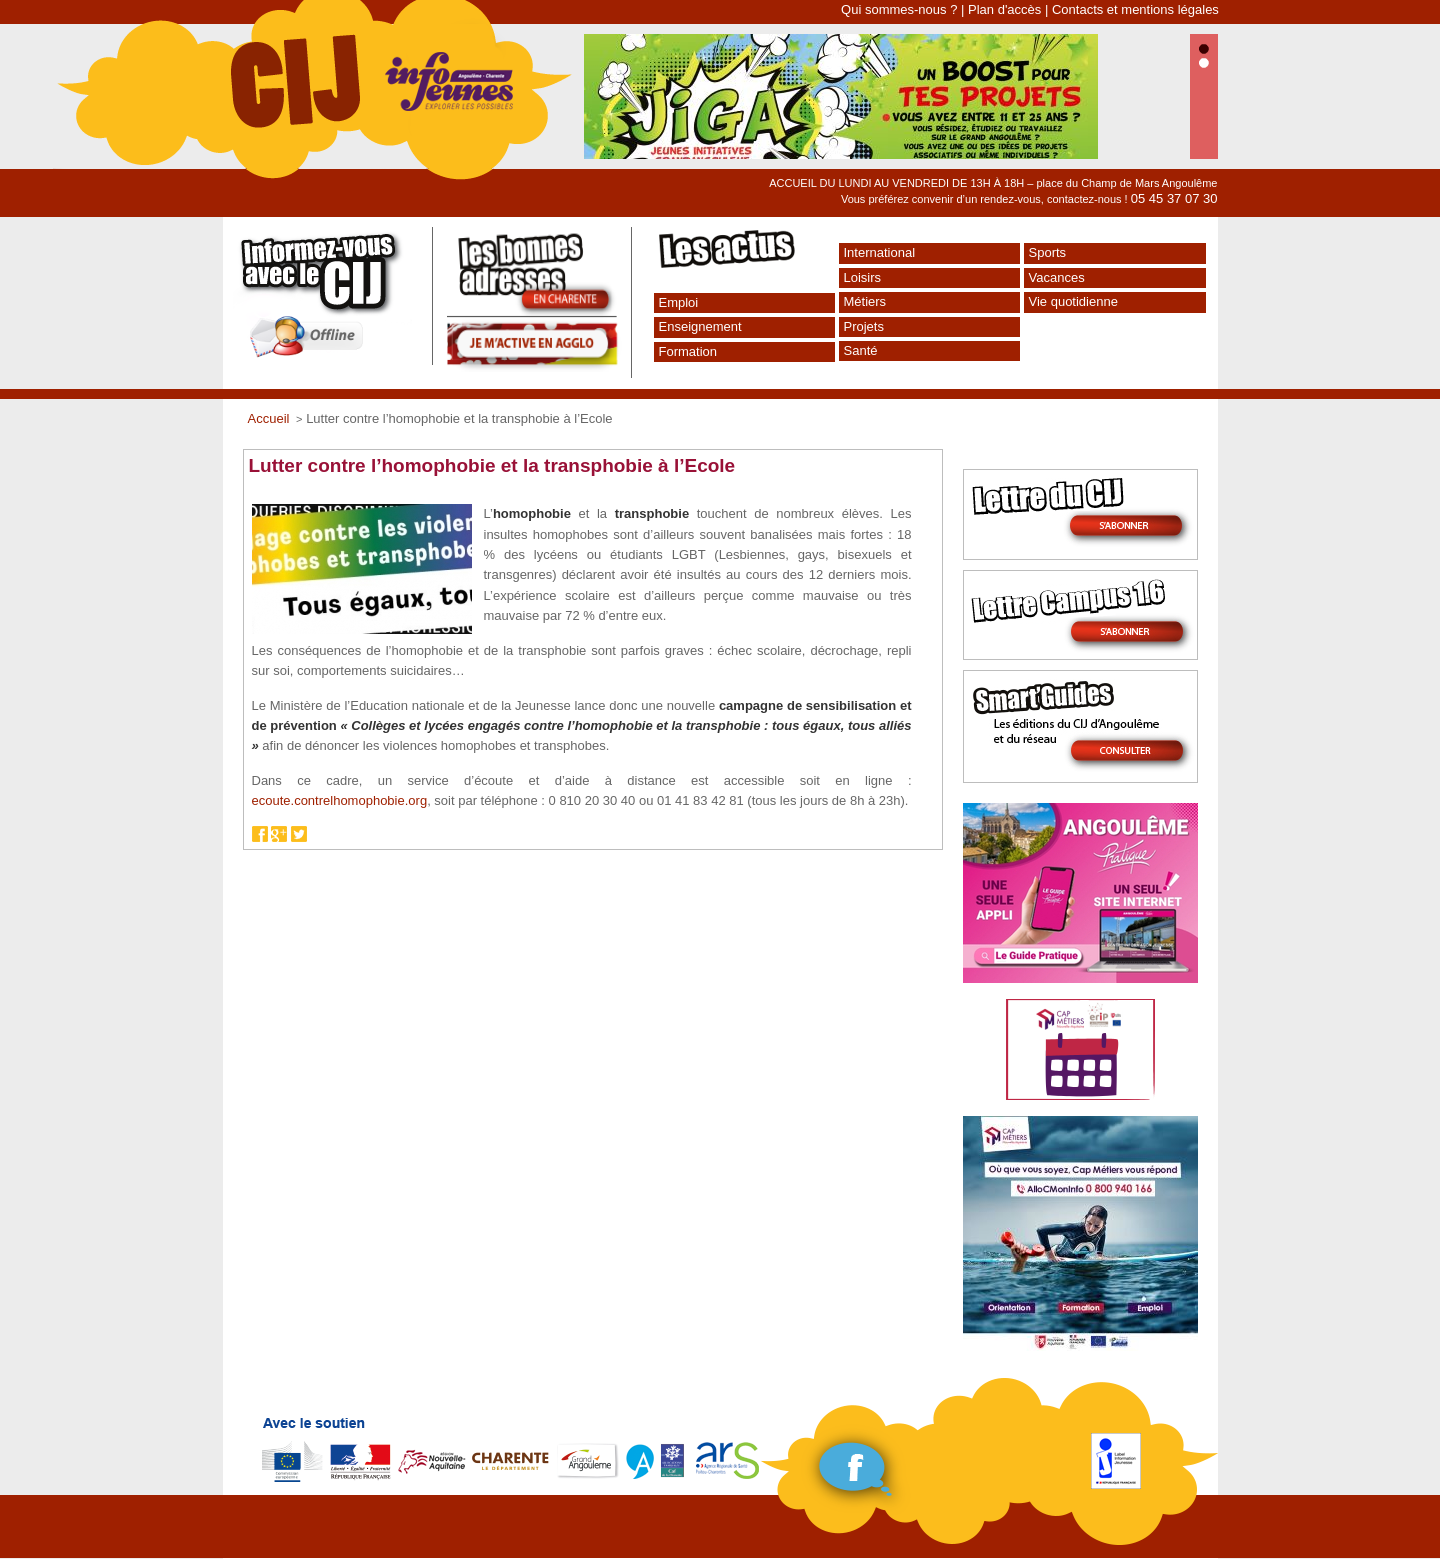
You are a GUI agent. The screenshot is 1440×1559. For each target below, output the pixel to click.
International (880, 252)
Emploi (679, 302)
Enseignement (700, 326)
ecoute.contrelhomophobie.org (340, 800)
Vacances (1057, 277)
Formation (688, 351)
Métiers (865, 301)
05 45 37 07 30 (1174, 198)
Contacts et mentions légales (1135, 9)
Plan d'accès (1004, 9)
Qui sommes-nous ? (899, 9)
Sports (1048, 252)
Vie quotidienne (1073, 301)
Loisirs (863, 277)
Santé (861, 350)
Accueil (269, 418)
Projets (864, 326)
